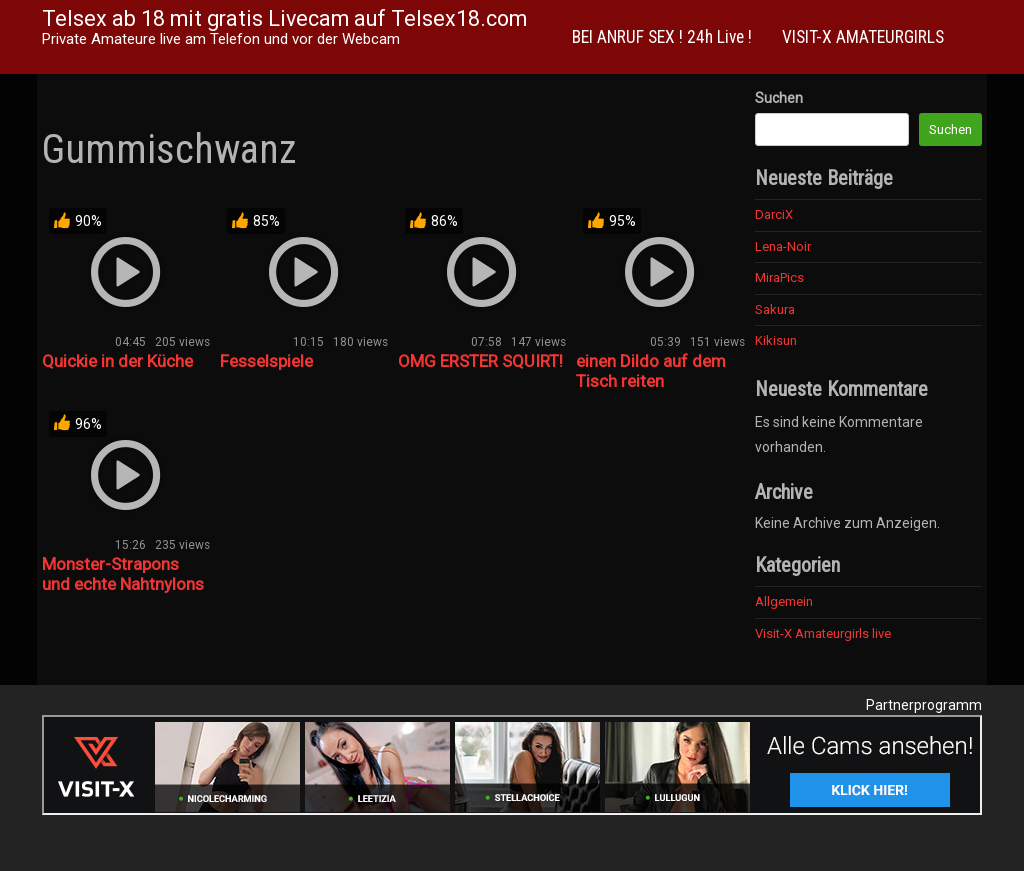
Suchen (779, 98)
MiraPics (779, 277)
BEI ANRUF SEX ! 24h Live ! (662, 37)
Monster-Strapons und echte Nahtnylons (123, 574)
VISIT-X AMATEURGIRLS (863, 37)
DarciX (774, 214)
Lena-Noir (783, 246)
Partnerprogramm (924, 705)
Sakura (775, 309)
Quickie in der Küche (117, 361)
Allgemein (784, 601)
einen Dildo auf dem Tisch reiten (651, 371)
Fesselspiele (266, 361)
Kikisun (776, 340)
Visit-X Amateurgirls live (823, 633)
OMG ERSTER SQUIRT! (480, 361)
